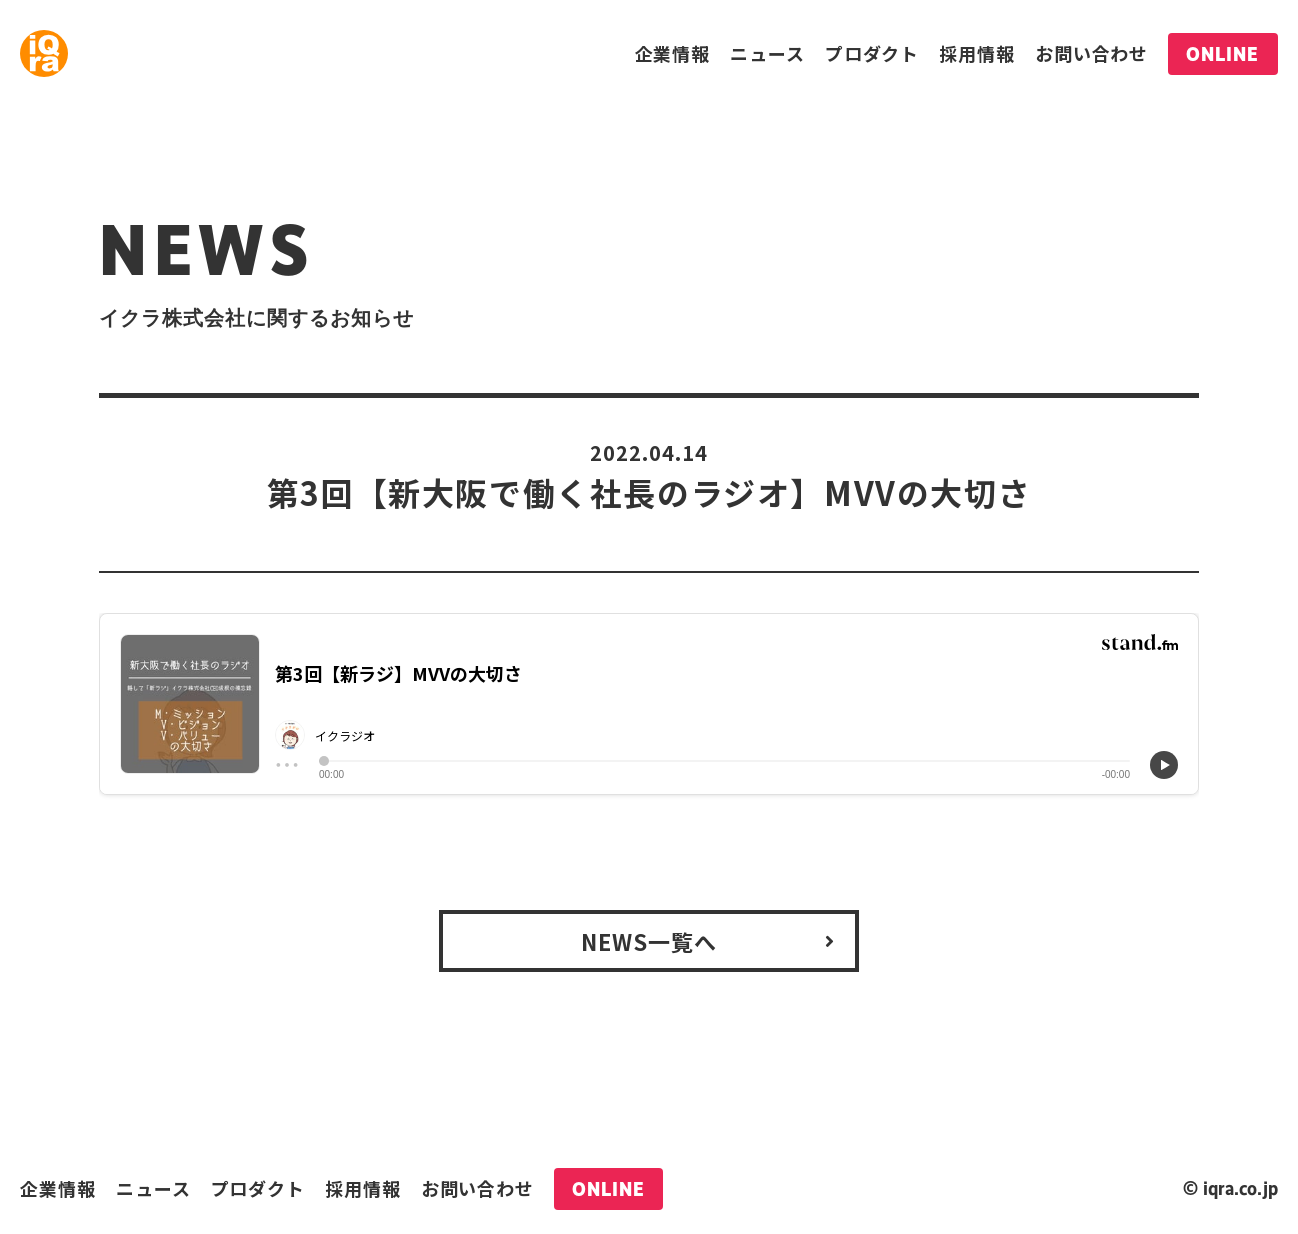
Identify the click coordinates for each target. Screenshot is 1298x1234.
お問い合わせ (1091, 53)
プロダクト (872, 53)
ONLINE (1222, 54)
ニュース (767, 53)
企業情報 (673, 53)
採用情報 (977, 53)
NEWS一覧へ (649, 941)
